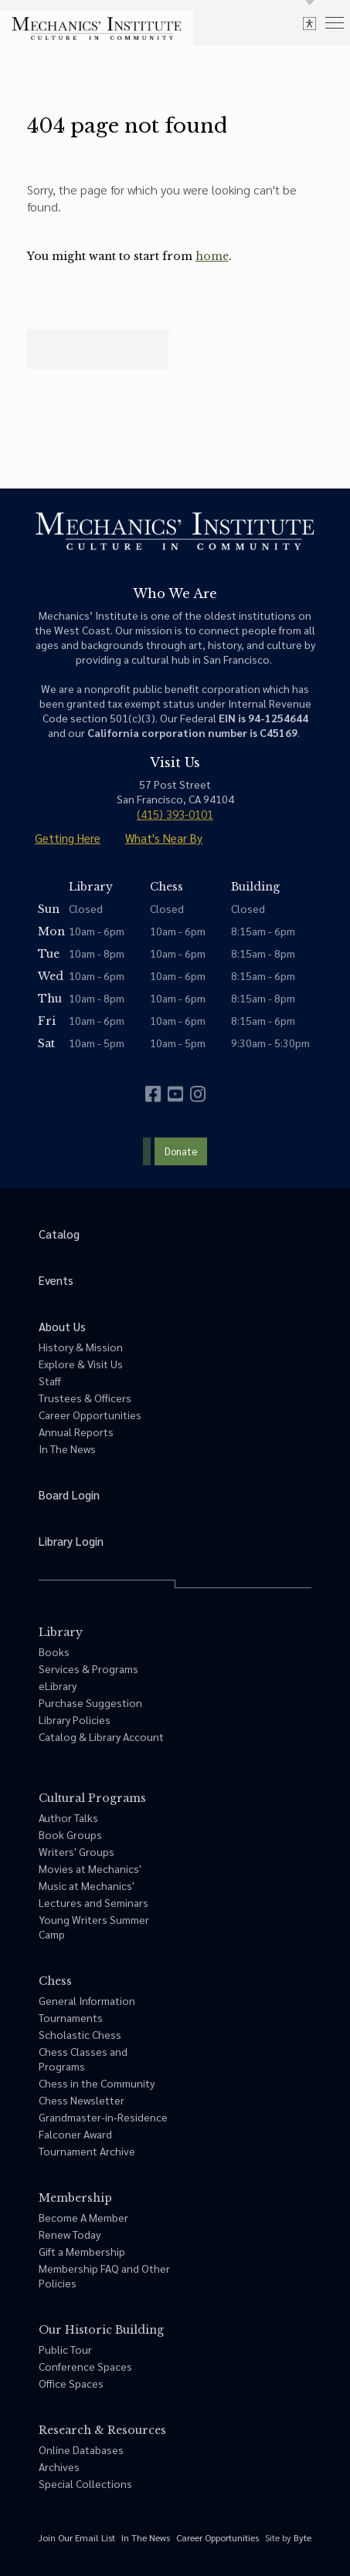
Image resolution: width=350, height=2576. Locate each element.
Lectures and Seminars (93, 1902)
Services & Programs (88, 1668)
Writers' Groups (76, 1851)
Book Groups (70, 1834)
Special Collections (85, 2483)
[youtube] (175, 1094)
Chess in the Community (97, 2083)
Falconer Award (75, 2134)
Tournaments (71, 2017)
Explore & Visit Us (81, 1364)
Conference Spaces (85, 2366)
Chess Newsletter (81, 2100)
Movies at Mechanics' (90, 1868)
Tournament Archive (87, 2151)
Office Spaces (71, 2383)
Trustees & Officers (85, 1398)
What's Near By (163, 837)
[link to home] (97, 28)
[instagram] (198, 1094)
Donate (181, 1151)
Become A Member (83, 2217)
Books (54, 1651)
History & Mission (81, 1347)
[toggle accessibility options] (309, 22)
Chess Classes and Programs (83, 2058)
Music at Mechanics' (86, 1885)
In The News (67, 1448)
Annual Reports (76, 1431)
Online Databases (81, 2449)
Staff (50, 1381)
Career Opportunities (90, 1415)
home (212, 256)
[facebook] (153, 1094)
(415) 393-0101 (175, 813)
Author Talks (68, 1817)
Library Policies (74, 1719)
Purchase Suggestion (90, 1702)
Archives (59, 2466)
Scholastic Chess (80, 2034)
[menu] (334, 22)
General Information (87, 2000)
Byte (302, 2537)
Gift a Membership (82, 2251)
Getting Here (67, 837)
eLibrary (57, 1685)
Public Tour (65, 2349)
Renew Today (69, 2234)
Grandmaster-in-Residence (103, 2117)
